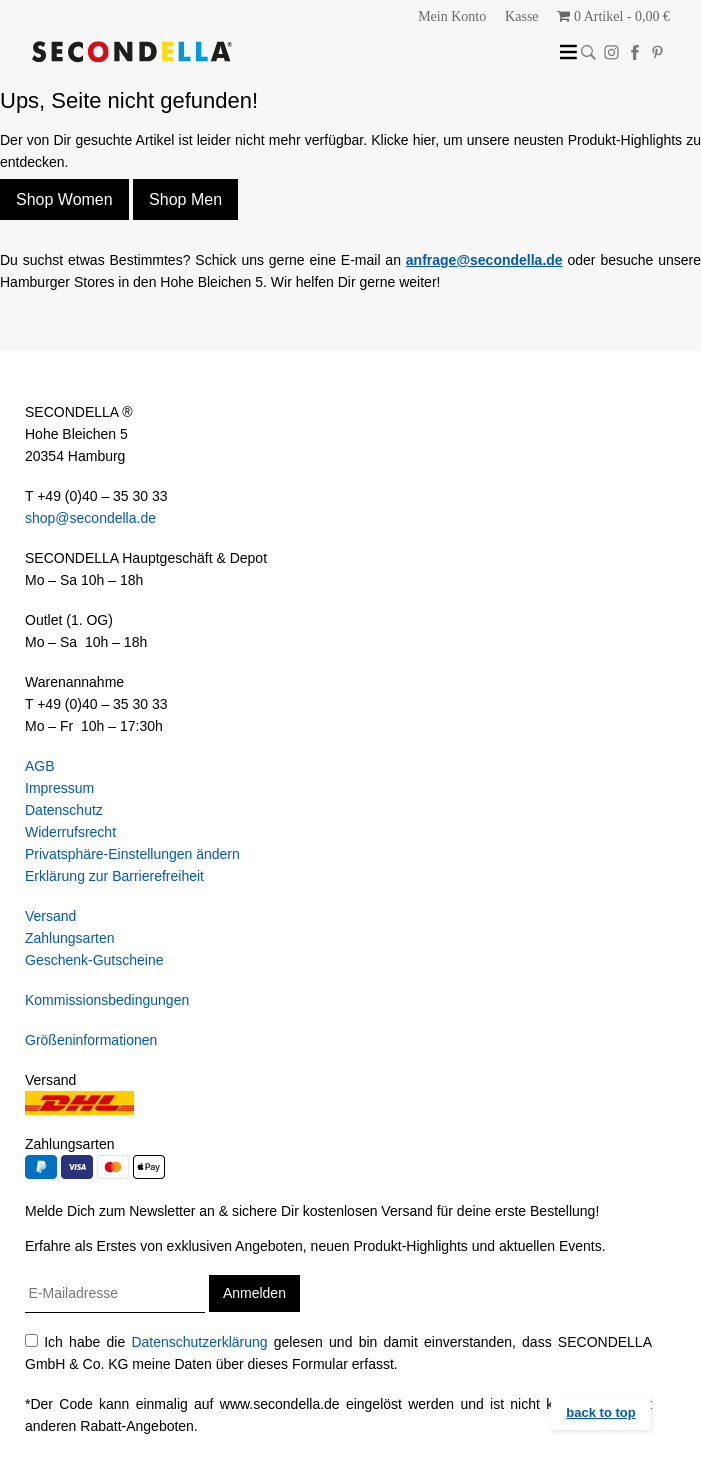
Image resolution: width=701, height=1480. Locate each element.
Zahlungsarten (70, 938)
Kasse (521, 16)
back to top (600, 1412)
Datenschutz (64, 810)
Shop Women (64, 199)
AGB (40, 766)
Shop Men (185, 199)
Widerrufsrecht (70, 832)
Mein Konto (452, 16)
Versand (50, 916)
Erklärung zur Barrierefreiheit (114, 876)
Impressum (59, 788)
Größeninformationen (91, 1040)
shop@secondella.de (90, 518)
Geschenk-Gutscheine (94, 960)
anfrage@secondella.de (484, 260)
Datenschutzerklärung (199, 1342)
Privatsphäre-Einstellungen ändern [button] (132, 854)
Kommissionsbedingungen (107, 1000)
